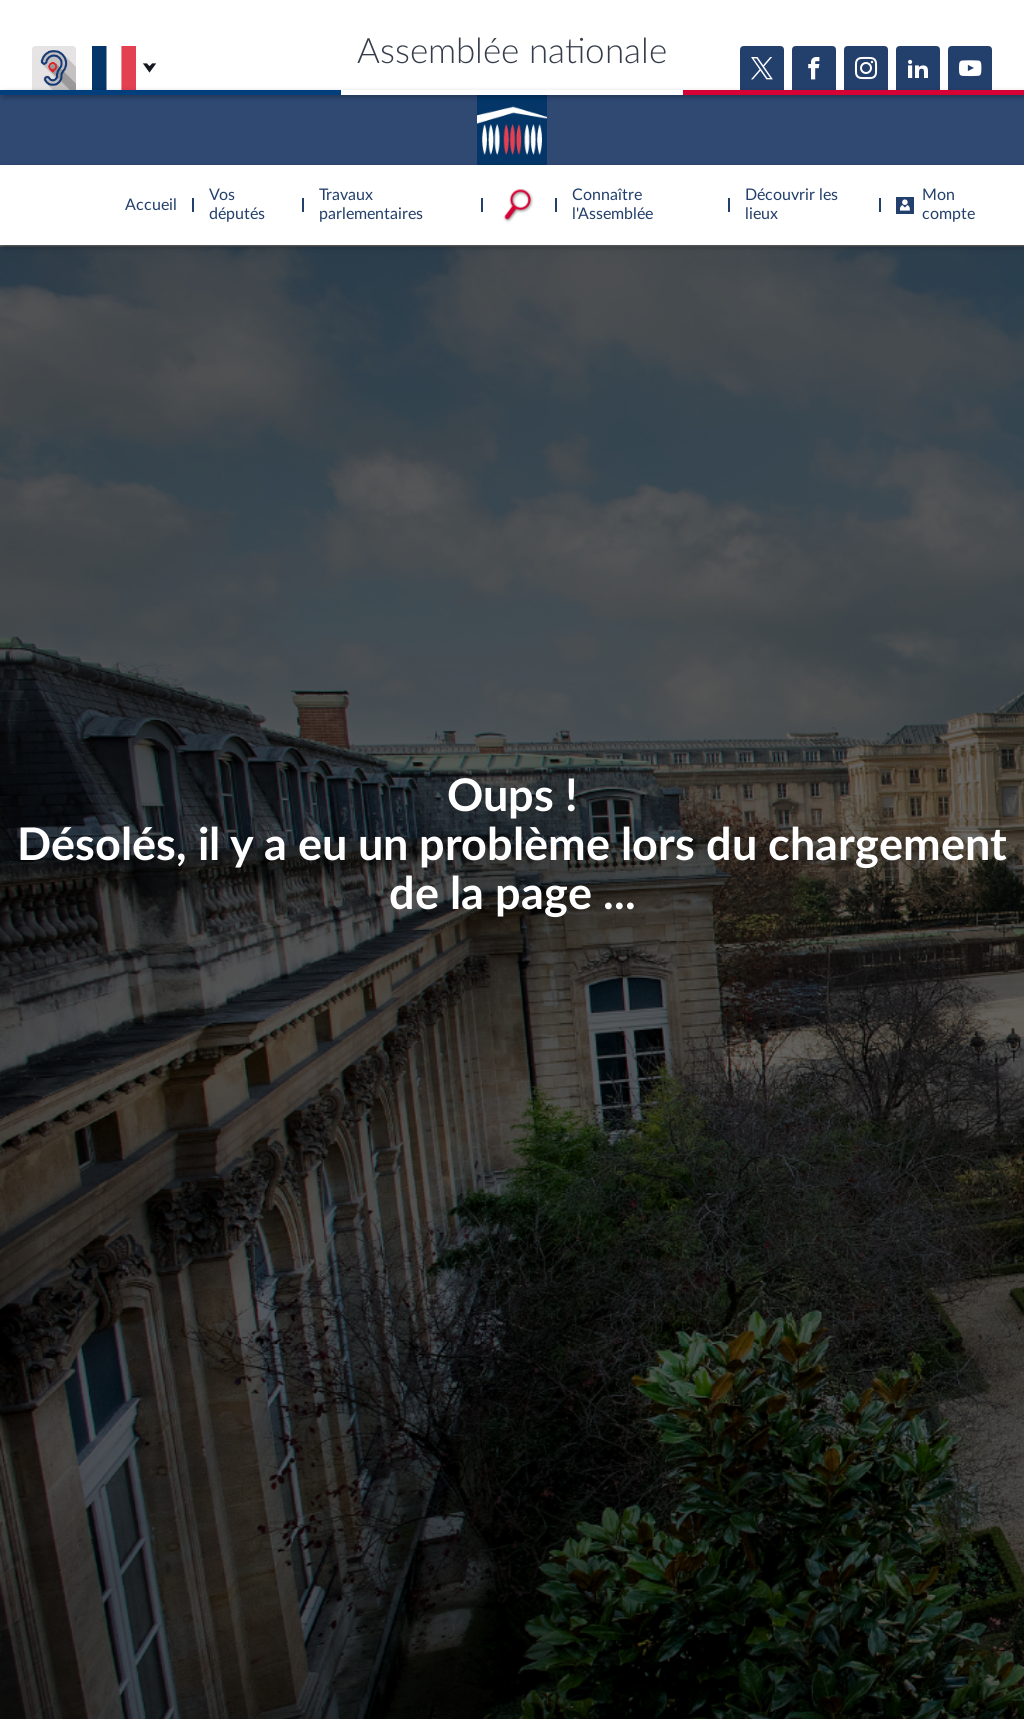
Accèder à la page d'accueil (512, 123)
